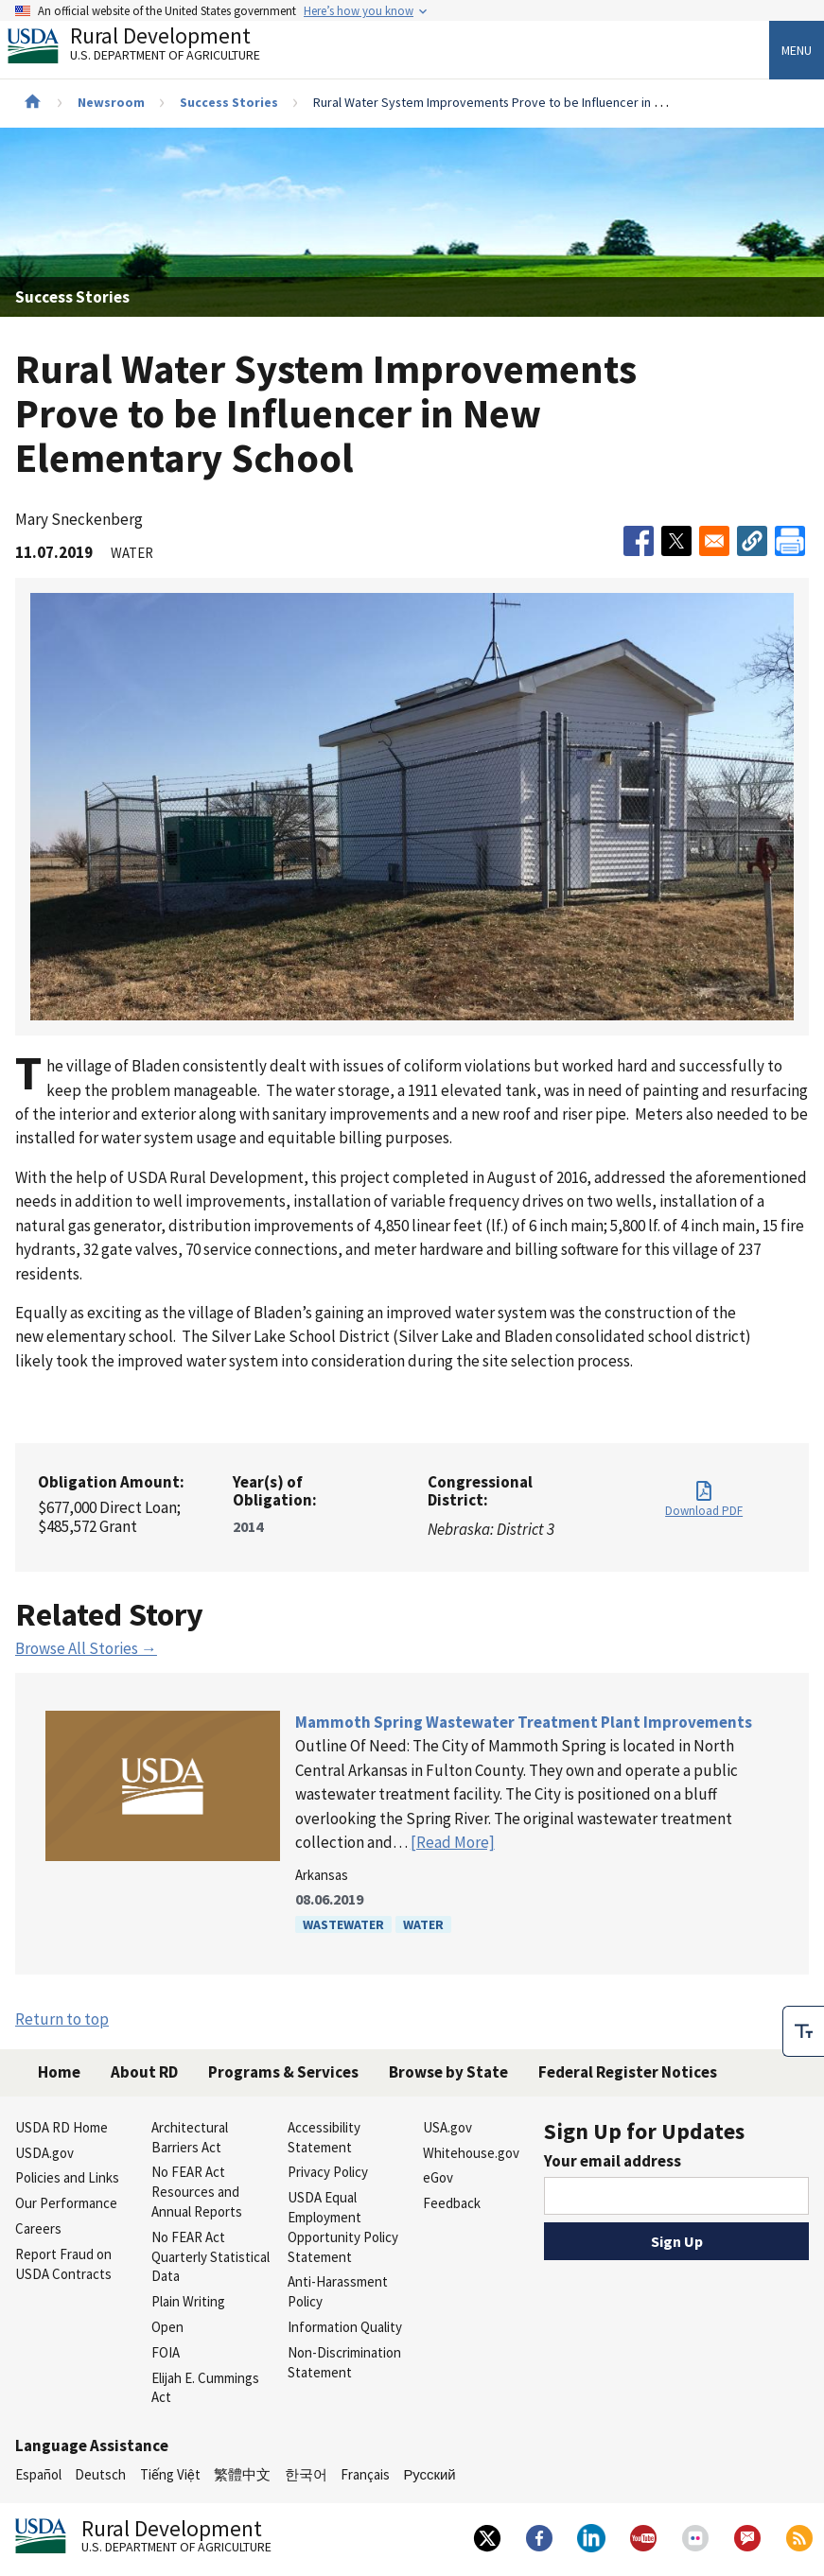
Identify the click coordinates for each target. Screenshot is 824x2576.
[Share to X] (676, 541)
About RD (144, 2072)
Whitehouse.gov (471, 2153)
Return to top (62, 2019)
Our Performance (66, 2203)
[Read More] (453, 1842)
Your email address (612, 2160)
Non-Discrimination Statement (344, 2362)
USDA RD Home (61, 2127)
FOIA (165, 2352)
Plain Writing (188, 2301)
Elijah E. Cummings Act (205, 2388)
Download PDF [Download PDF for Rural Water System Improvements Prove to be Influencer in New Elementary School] (704, 1511)
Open (167, 2327)
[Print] (790, 541)
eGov (438, 2177)
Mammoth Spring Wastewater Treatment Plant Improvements (523, 1722)
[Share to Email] (714, 541)
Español (38, 2474)
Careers (38, 2228)
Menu (796, 50)
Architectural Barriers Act (189, 2137)
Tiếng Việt (170, 2474)
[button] (752, 541)
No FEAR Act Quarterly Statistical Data (210, 2257)
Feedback (452, 2203)
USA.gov (447, 2127)
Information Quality (345, 2327)
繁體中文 (242, 2474)
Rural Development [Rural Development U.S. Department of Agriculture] (149, 48)
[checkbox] (803, 2031)
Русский (429, 2474)
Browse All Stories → (86, 1648)
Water (423, 1924)
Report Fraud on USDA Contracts (63, 2264)
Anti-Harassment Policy (338, 2291)
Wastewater (343, 1924)
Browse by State (448, 2072)
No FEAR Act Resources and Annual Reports (196, 2191)
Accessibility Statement (324, 2137)
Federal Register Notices (627, 2072)
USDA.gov (44, 2153)
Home (59, 2072)
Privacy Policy (328, 2172)
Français (365, 2474)
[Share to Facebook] (638, 541)
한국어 (306, 2474)
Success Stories (229, 102)
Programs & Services (283, 2072)
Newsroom (111, 102)
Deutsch (100, 2474)
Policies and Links (67, 2177)
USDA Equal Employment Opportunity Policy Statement (343, 2226)
